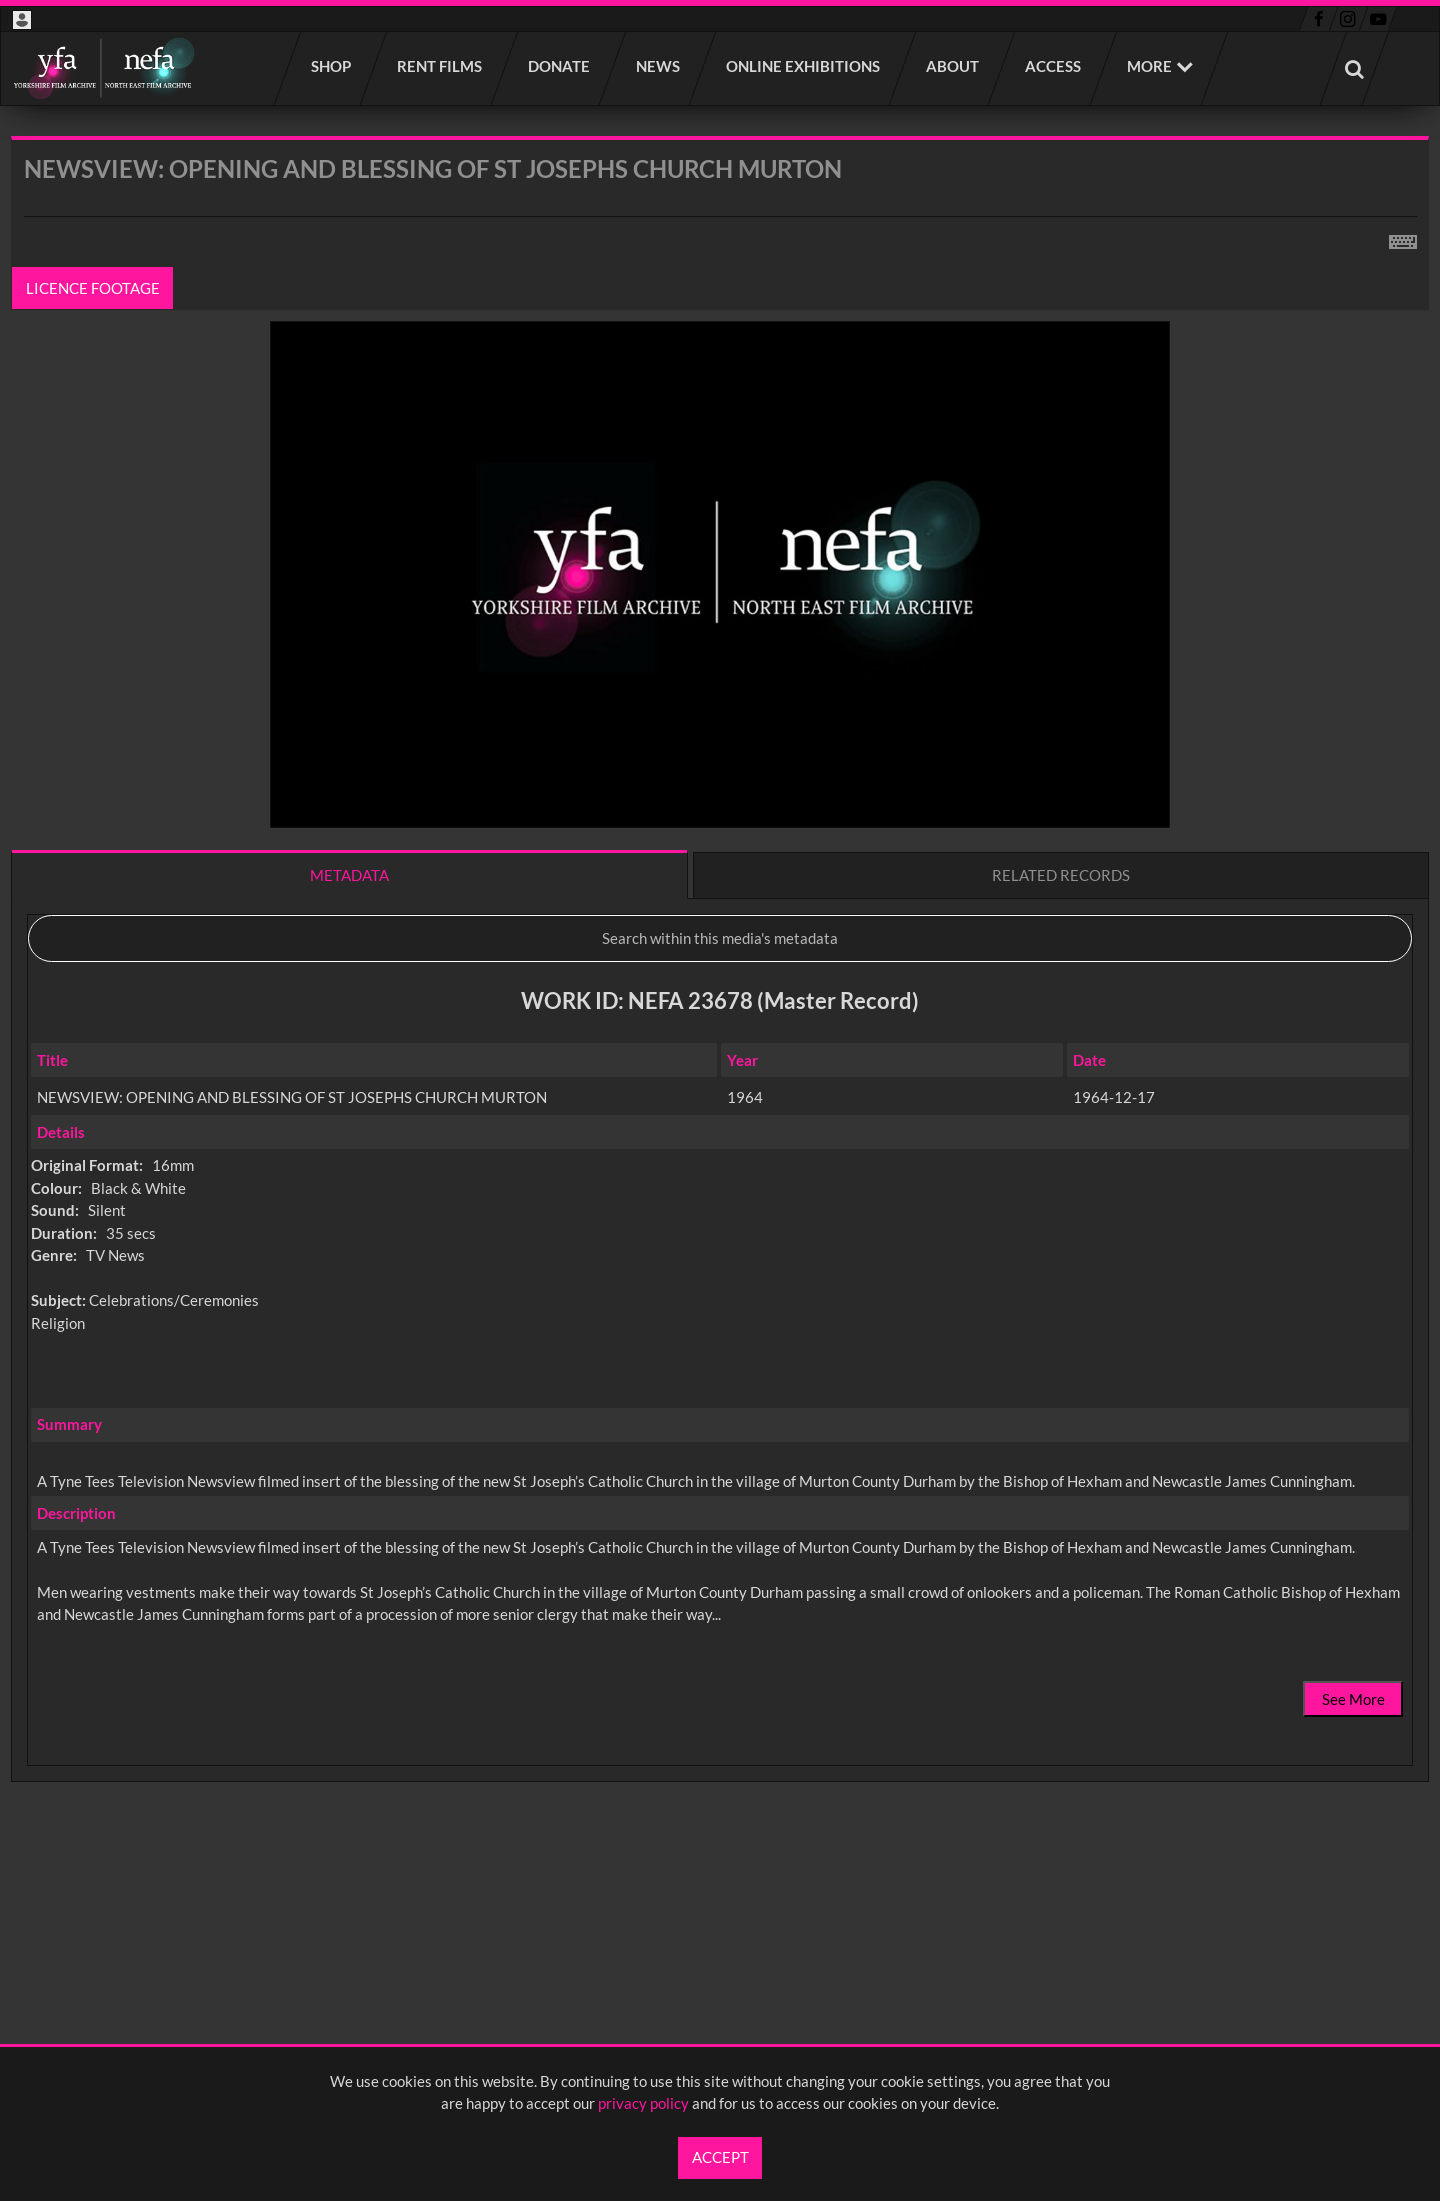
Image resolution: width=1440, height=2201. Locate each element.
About (953, 66)
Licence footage (93, 288)
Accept (720, 2157)
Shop (332, 66)
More (1149, 66)
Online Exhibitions (804, 66)
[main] (720, 1011)
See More (1353, 1699)
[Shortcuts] (1403, 238)
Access (1054, 66)
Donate (560, 66)
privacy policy (643, 2103)
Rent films (440, 66)
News (659, 66)
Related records (1061, 875)
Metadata (349, 875)
